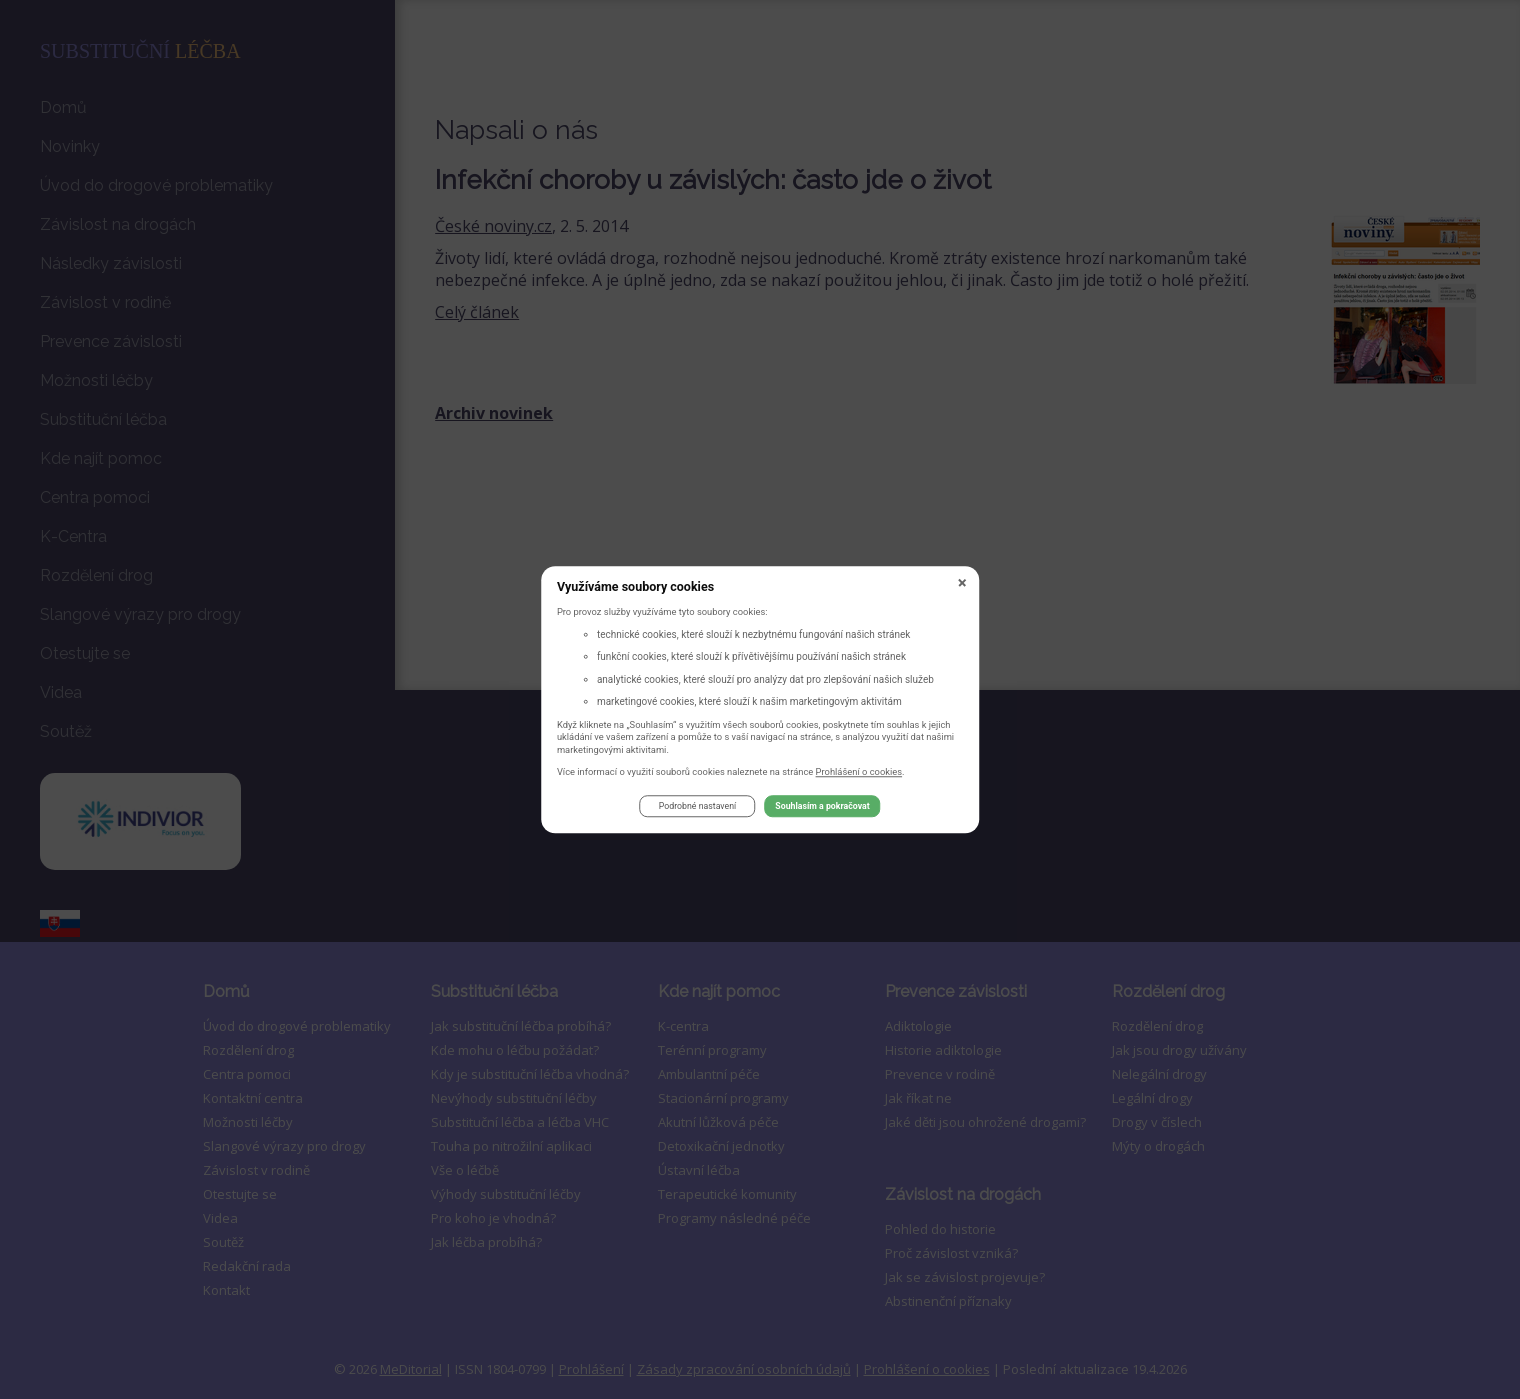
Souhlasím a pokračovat (822, 807)
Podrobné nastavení (697, 807)
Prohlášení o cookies (859, 771)
